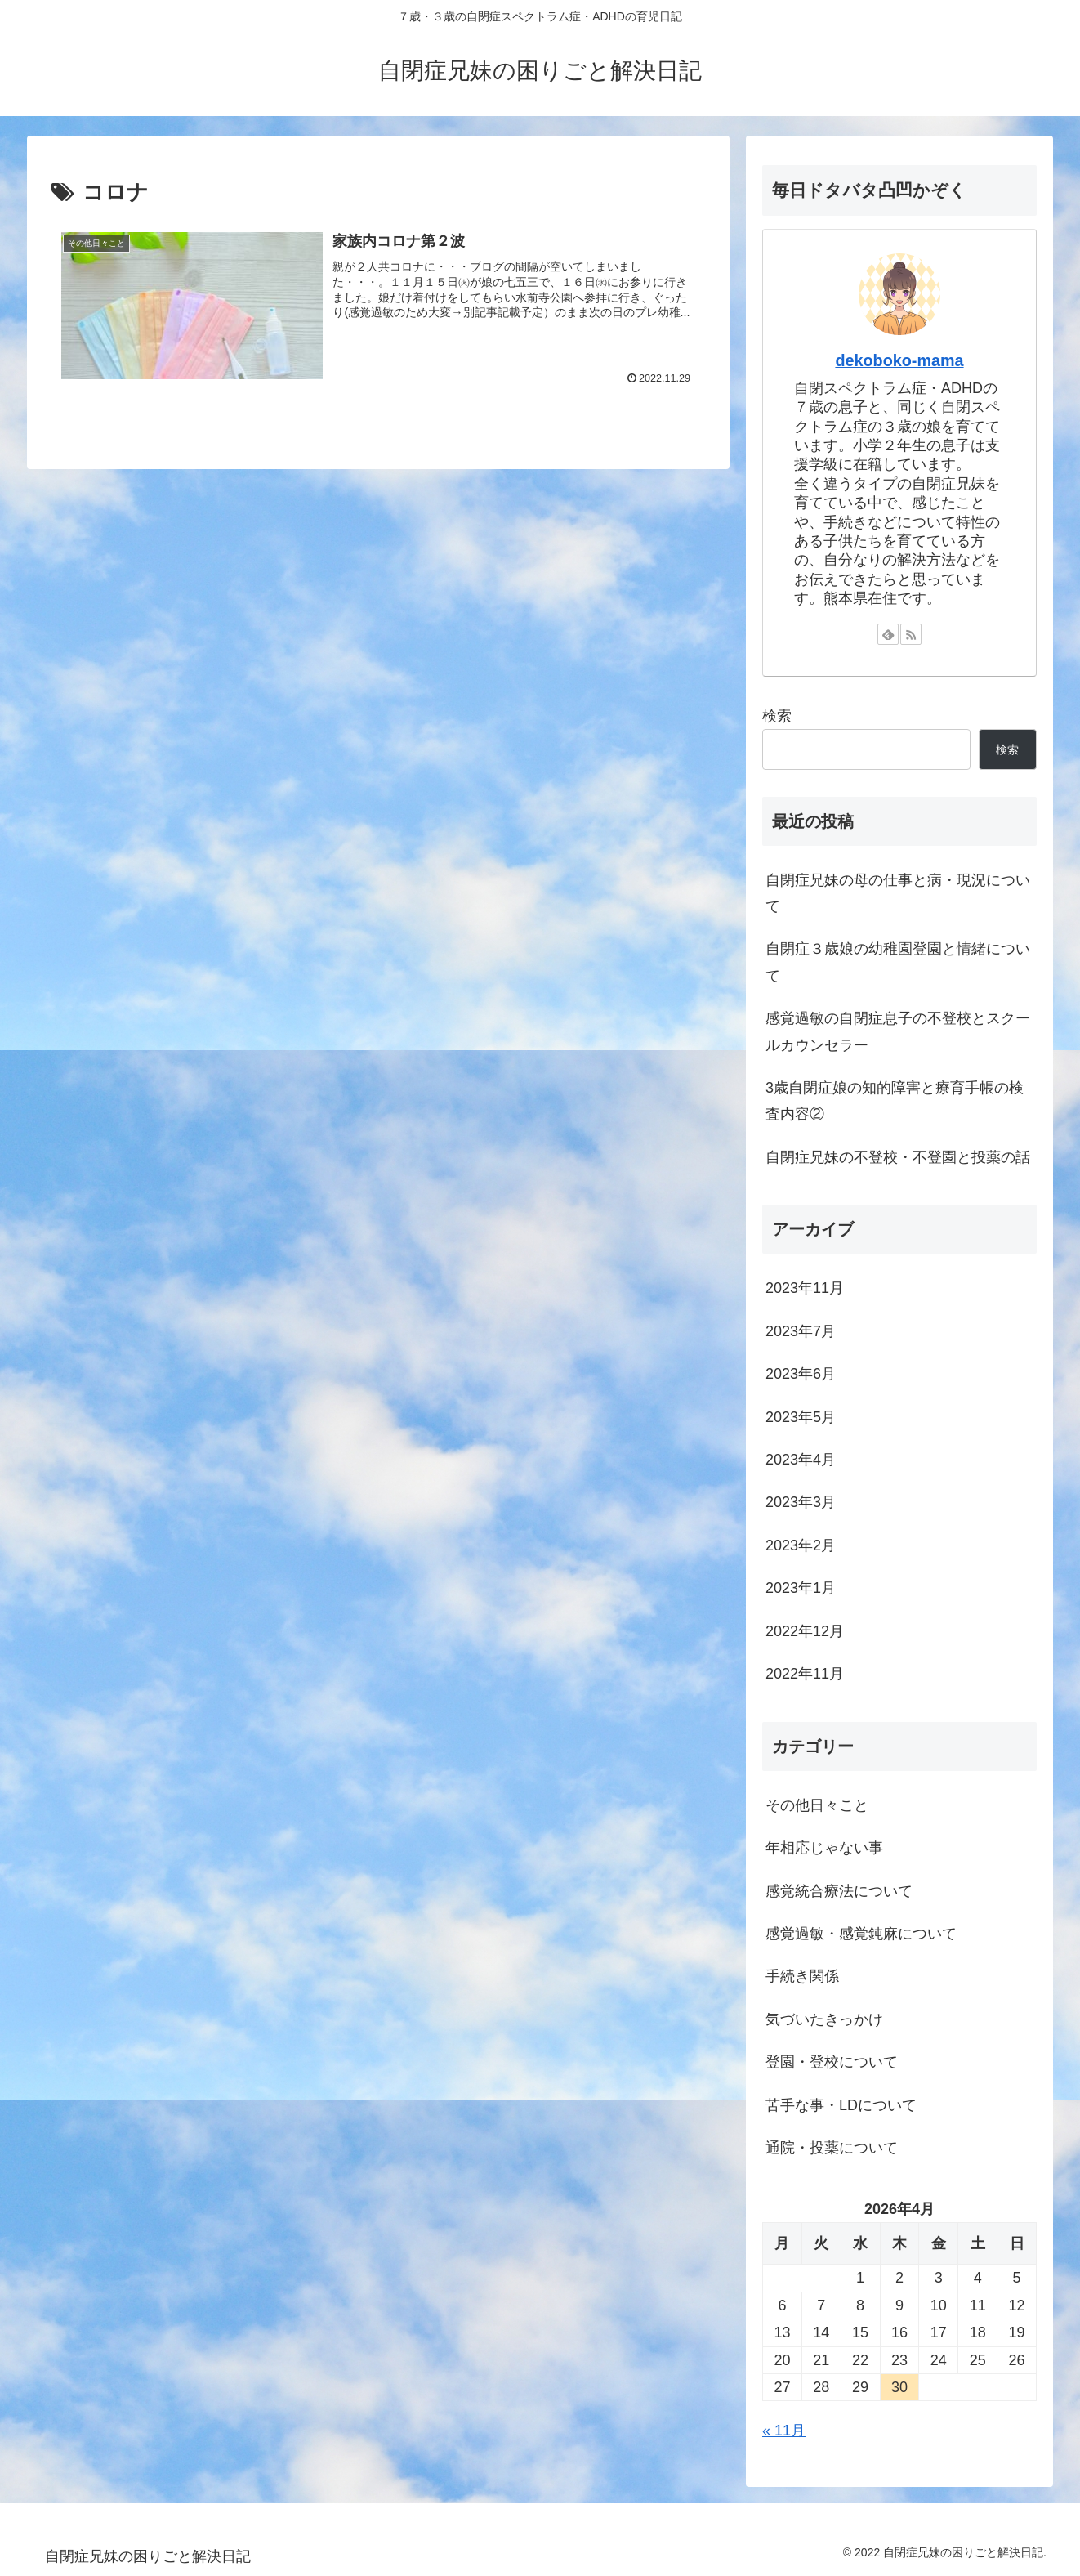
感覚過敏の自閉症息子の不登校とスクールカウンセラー (897, 1031)
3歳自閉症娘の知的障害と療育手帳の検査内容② (894, 1101)
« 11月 (784, 2430)
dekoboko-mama (899, 360)
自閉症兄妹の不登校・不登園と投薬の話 (897, 1157)
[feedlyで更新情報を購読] (888, 634)
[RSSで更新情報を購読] (911, 634)
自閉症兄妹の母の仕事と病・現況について (897, 893)
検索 (777, 716)
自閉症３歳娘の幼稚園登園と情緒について (897, 962)
